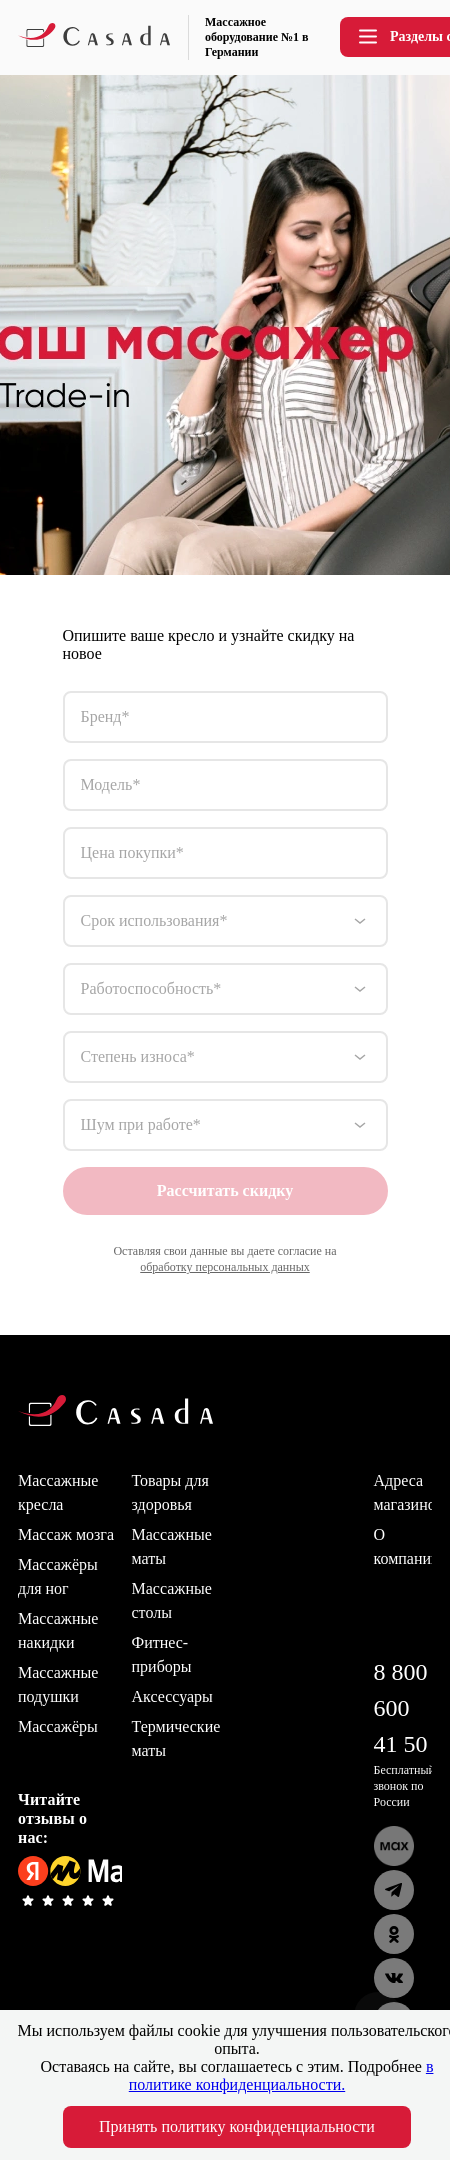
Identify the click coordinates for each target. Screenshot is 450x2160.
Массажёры (58, 1726)
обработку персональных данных (225, 1267)
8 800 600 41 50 (401, 1708)
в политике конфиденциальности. (281, 2075)
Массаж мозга (66, 1534)
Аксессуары (172, 1696)
